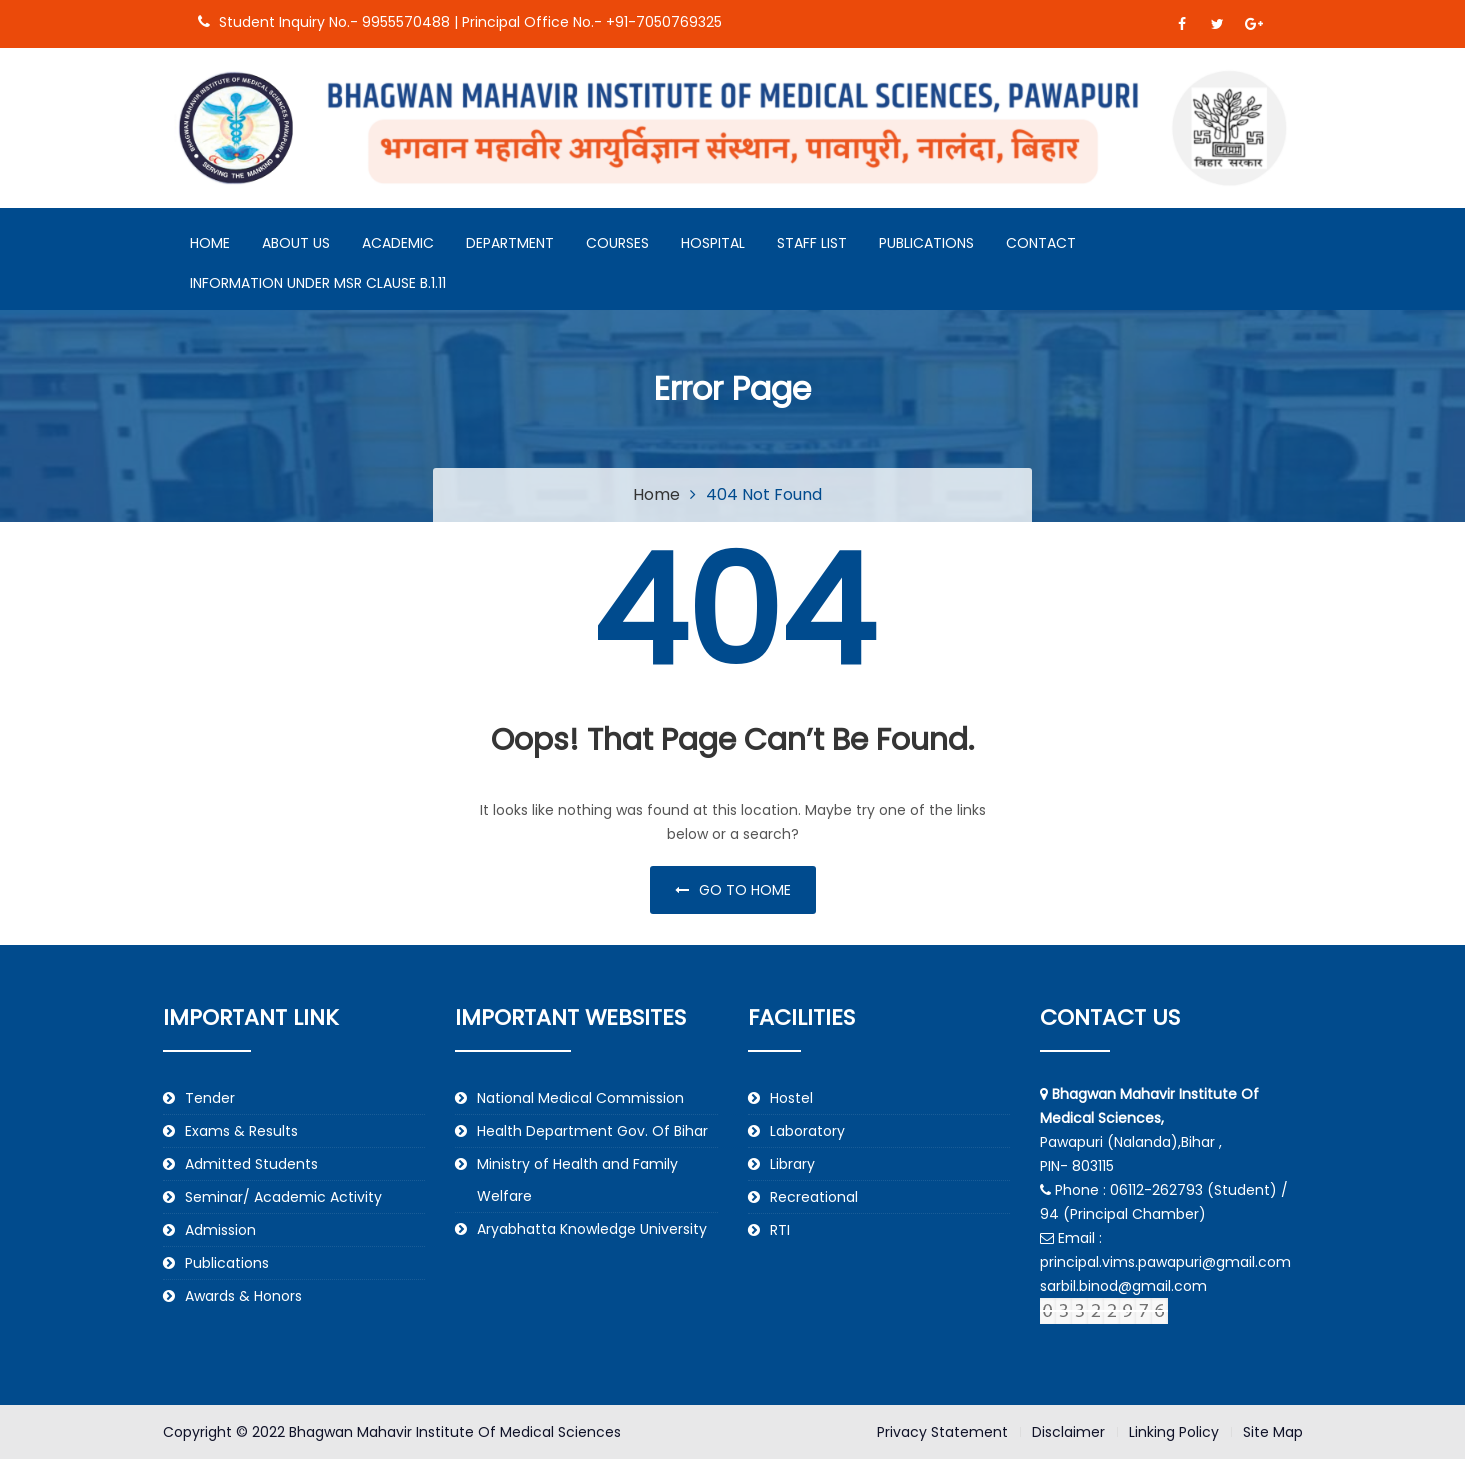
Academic (398, 243)
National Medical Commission (580, 1098)
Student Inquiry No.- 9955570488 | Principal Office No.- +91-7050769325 (460, 22)
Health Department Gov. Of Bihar (592, 1131)
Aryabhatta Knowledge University (592, 1229)
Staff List (812, 243)
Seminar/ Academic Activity (283, 1197)
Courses (617, 243)
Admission (220, 1230)
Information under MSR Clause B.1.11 (318, 283)
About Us (296, 243)
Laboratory (807, 1131)
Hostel (791, 1098)
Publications (926, 243)
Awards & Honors (243, 1296)
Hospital (713, 243)
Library (792, 1164)
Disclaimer (1068, 1432)
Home (210, 243)
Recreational (814, 1197)
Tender (210, 1098)
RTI (780, 1230)
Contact (1041, 243)
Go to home (733, 890)
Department (510, 243)
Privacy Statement (942, 1432)
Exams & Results (241, 1131)
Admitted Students (251, 1164)
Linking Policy (1174, 1432)
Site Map (1273, 1432)
